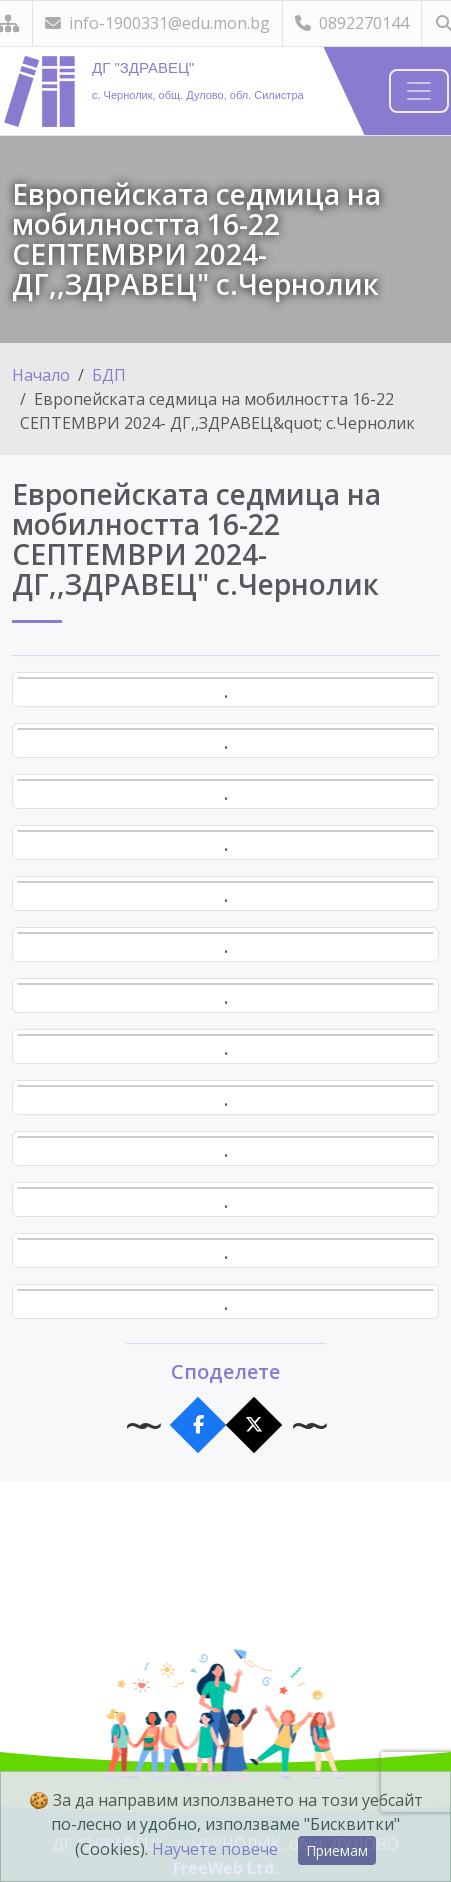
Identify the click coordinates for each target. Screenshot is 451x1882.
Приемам (337, 1850)
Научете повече (215, 1849)
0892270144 (352, 23)
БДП (109, 375)
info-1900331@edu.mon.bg (157, 23)
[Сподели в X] (253, 1425)
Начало (41, 375)
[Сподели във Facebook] (197, 1425)
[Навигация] (419, 91)
